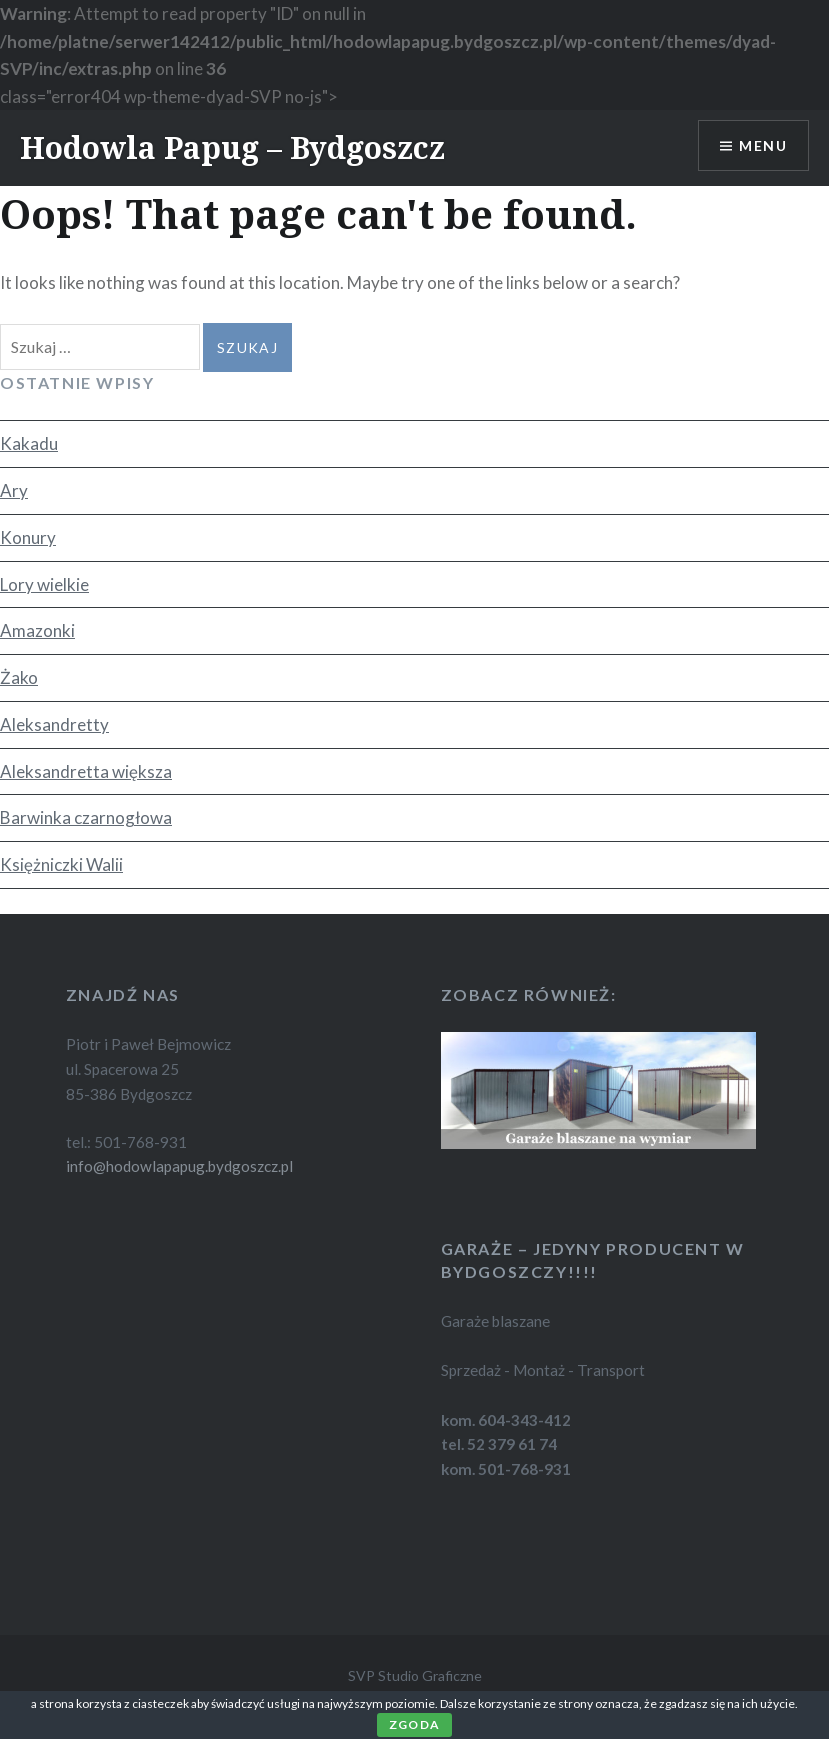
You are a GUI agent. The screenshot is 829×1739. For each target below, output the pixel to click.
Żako (19, 677)
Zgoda (414, 1724)
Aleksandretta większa (86, 771)
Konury (28, 537)
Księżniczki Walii (61, 864)
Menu (763, 145)
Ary (14, 490)
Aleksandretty (54, 724)
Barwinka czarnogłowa (86, 817)
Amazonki (37, 630)
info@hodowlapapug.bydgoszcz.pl (179, 1166)
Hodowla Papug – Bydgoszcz (232, 147)
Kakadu (29, 443)
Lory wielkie (44, 584)
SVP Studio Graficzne (415, 1675)
